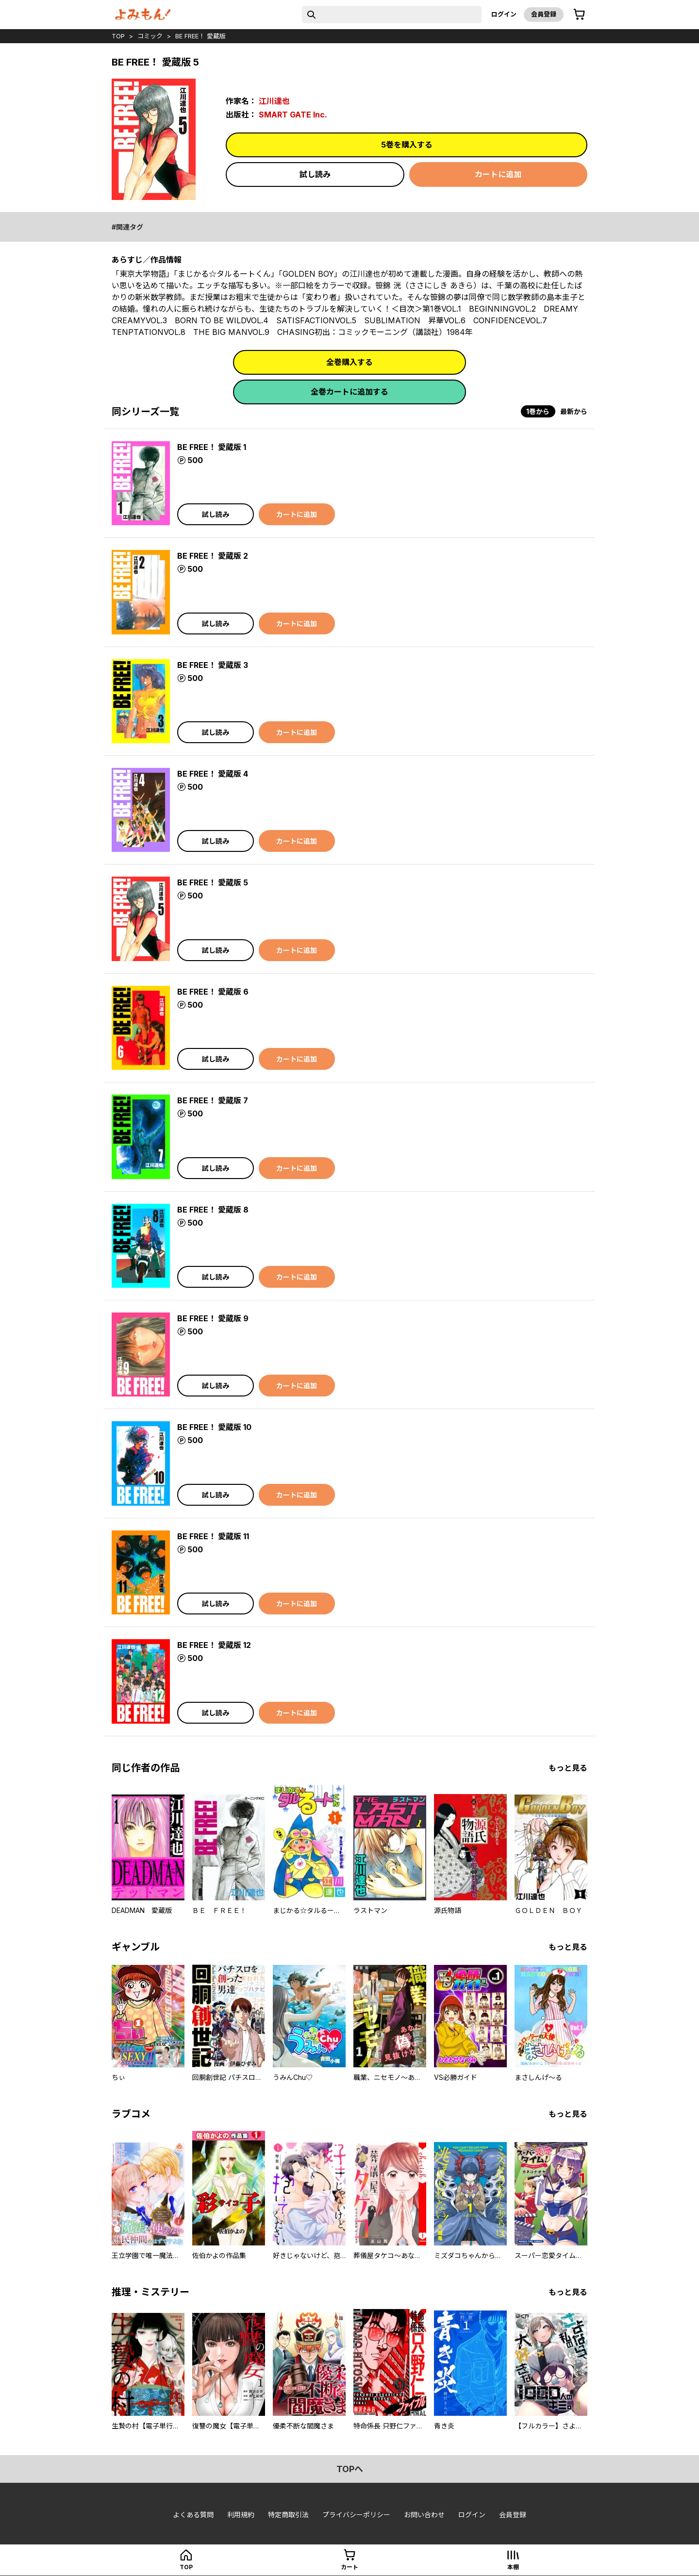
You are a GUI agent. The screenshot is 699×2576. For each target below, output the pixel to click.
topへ (349, 2469)
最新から (573, 411)
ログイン (503, 14)
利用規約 (240, 2514)
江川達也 (274, 101)
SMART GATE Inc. (293, 114)
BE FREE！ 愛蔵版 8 (213, 1209)
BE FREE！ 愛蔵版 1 (211, 447)
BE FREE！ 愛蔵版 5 (212, 882)
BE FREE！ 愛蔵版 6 (213, 992)
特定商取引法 (288, 2514)
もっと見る (568, 1768)
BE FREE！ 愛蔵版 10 (214, 1427)
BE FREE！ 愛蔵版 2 (212, 556)
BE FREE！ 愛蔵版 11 (213, 1536)
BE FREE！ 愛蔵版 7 (212, 1100)
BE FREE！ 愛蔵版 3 (212, 665)
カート (349, 2567)
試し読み (315, 174)
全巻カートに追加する (349, 392)
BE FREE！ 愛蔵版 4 (212, 774)
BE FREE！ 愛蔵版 (200, 36)
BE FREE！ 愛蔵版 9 (213, 1318)
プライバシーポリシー (356, 2514)
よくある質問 (193, 2514)
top (118, 36)
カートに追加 (498, 174)
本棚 (513, 2567)
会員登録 (543, 14)
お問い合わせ (424, 2514)
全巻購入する (349, 362)
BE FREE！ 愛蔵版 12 (214, 1645)
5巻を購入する (407, 145)
